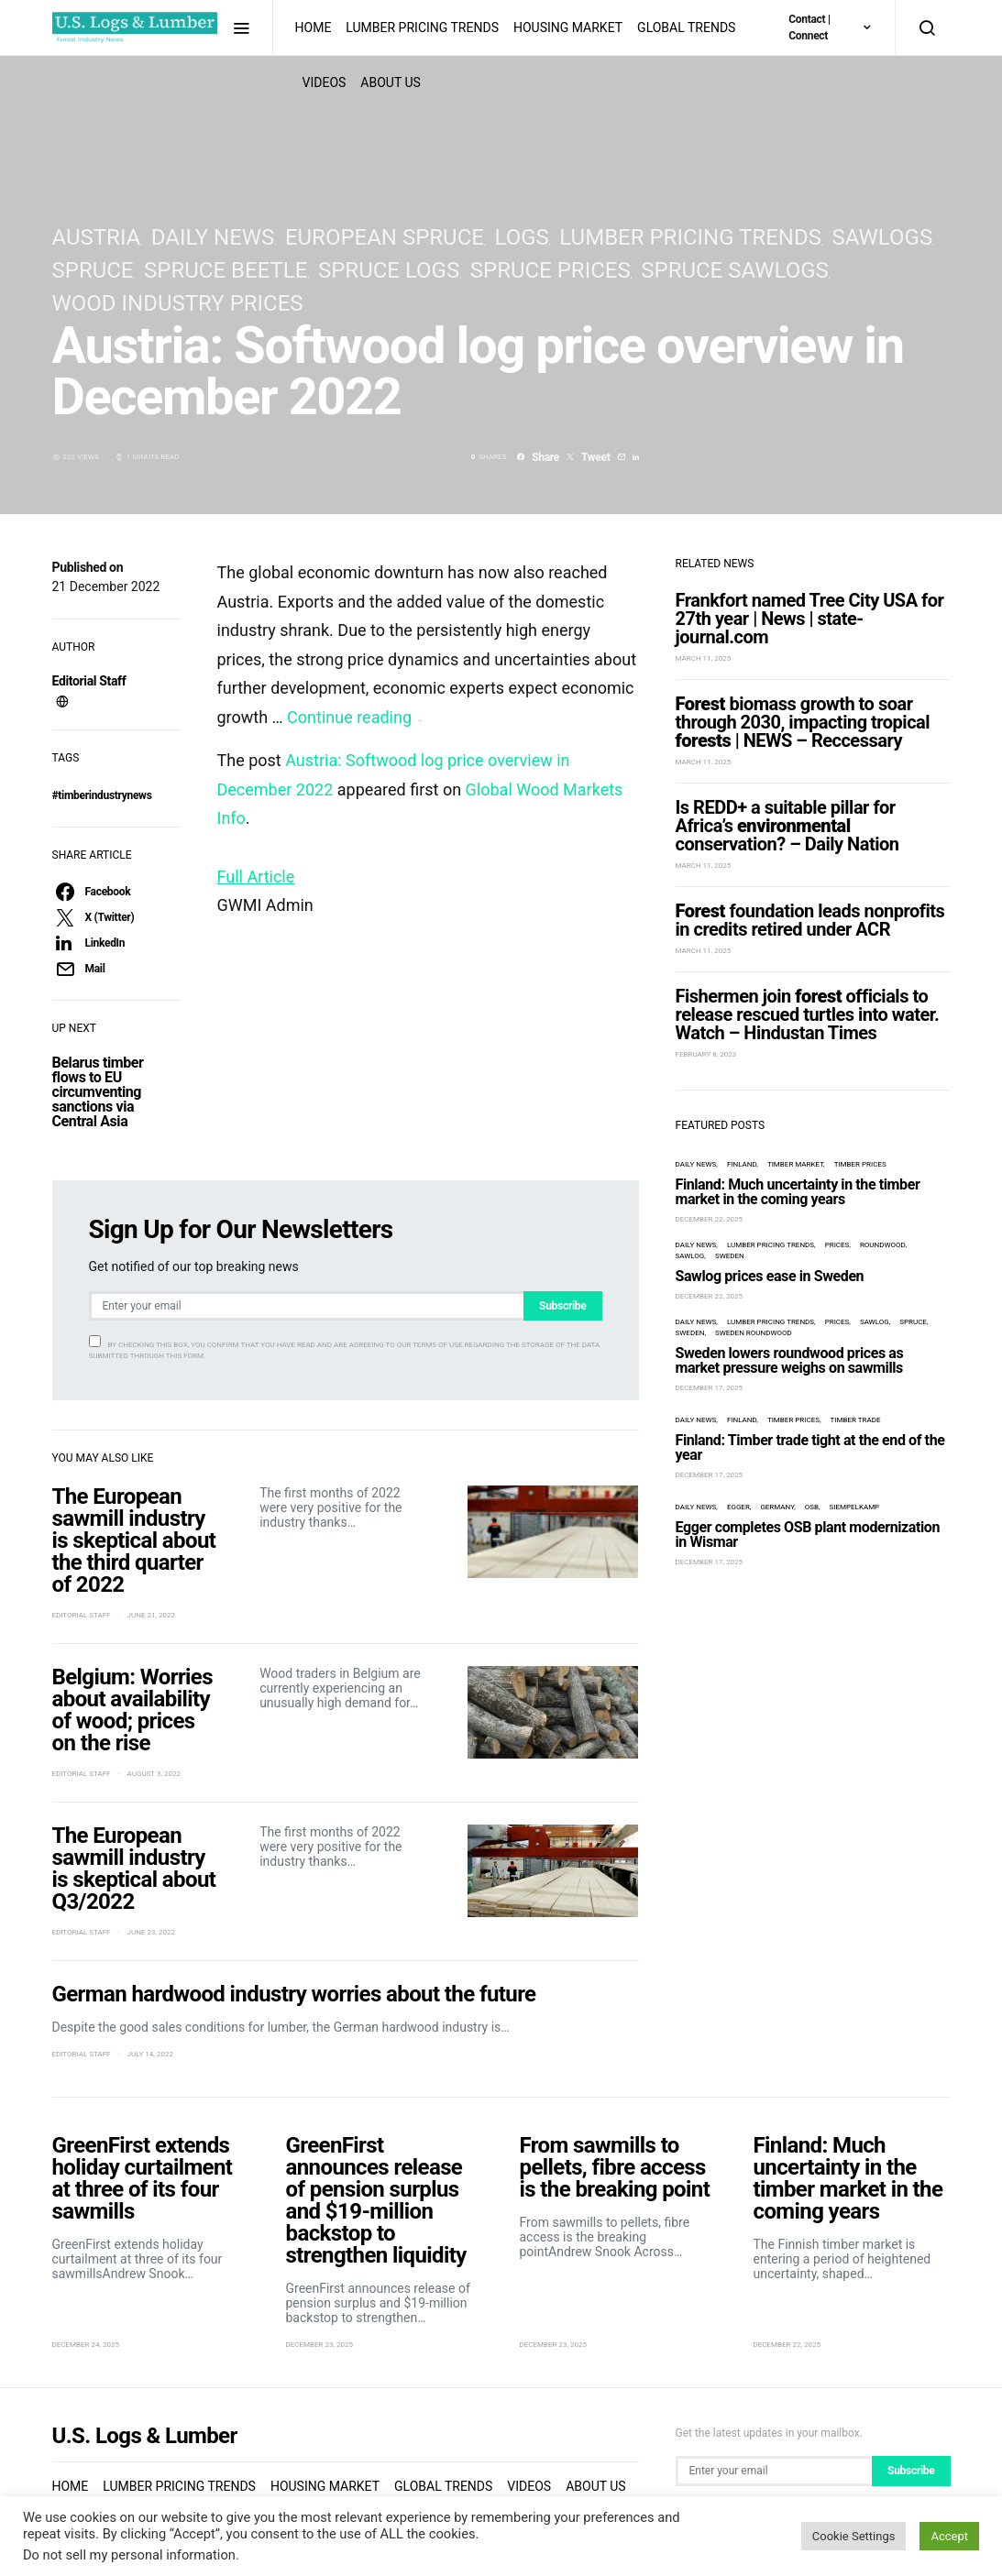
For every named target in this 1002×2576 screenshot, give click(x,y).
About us (596, 2486)
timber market (795, 1164)
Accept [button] (949, 2536)
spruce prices (550, 270)
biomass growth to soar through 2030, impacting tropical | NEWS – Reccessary (803, 722)
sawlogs (881, 237)
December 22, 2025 (709, 1219)
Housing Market (567, 27)
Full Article (256, 876)
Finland (741, 1164)
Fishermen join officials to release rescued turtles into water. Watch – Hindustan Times (808, 1014)
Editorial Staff (89, 681)
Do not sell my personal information (129, 2555)
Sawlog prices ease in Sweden (770, 1276)
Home (313, 27)
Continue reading (355, 717)
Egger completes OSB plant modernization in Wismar (808, 1534)
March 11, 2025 (704, 658)
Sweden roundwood (753, 1333)
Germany (777, 1507)
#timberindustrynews (102, 795)
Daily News (212, 237)
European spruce (384, 237)
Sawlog (690, 1256)
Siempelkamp (855, 1507)
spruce (93, 270)
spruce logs (388, 270)
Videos (529, 2486)
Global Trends (686, 27)
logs (521, 237)
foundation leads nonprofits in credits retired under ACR (810, 920)
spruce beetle (225, 270)
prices (837, 1245)
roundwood (883, 1245)
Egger (738, 1507)
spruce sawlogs (735, 270)
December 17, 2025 (709, 1388)
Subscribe (562, 1305)
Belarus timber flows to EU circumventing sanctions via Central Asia (98, 1092)
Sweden (729, 1256)
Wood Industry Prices (177, 303)
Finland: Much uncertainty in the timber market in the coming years (798, 1192)
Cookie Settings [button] (854, 2536)
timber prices (860, 1164)
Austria (96, 237)
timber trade (856, 1420)
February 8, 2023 (706, 1054)
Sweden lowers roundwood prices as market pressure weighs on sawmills (790, 1360)
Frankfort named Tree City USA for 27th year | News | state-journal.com (810, 618)
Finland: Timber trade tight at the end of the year (810, 1447)
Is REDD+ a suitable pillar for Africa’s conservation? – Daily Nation (787, 825)
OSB (812, 1507)
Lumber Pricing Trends (422, 27)
